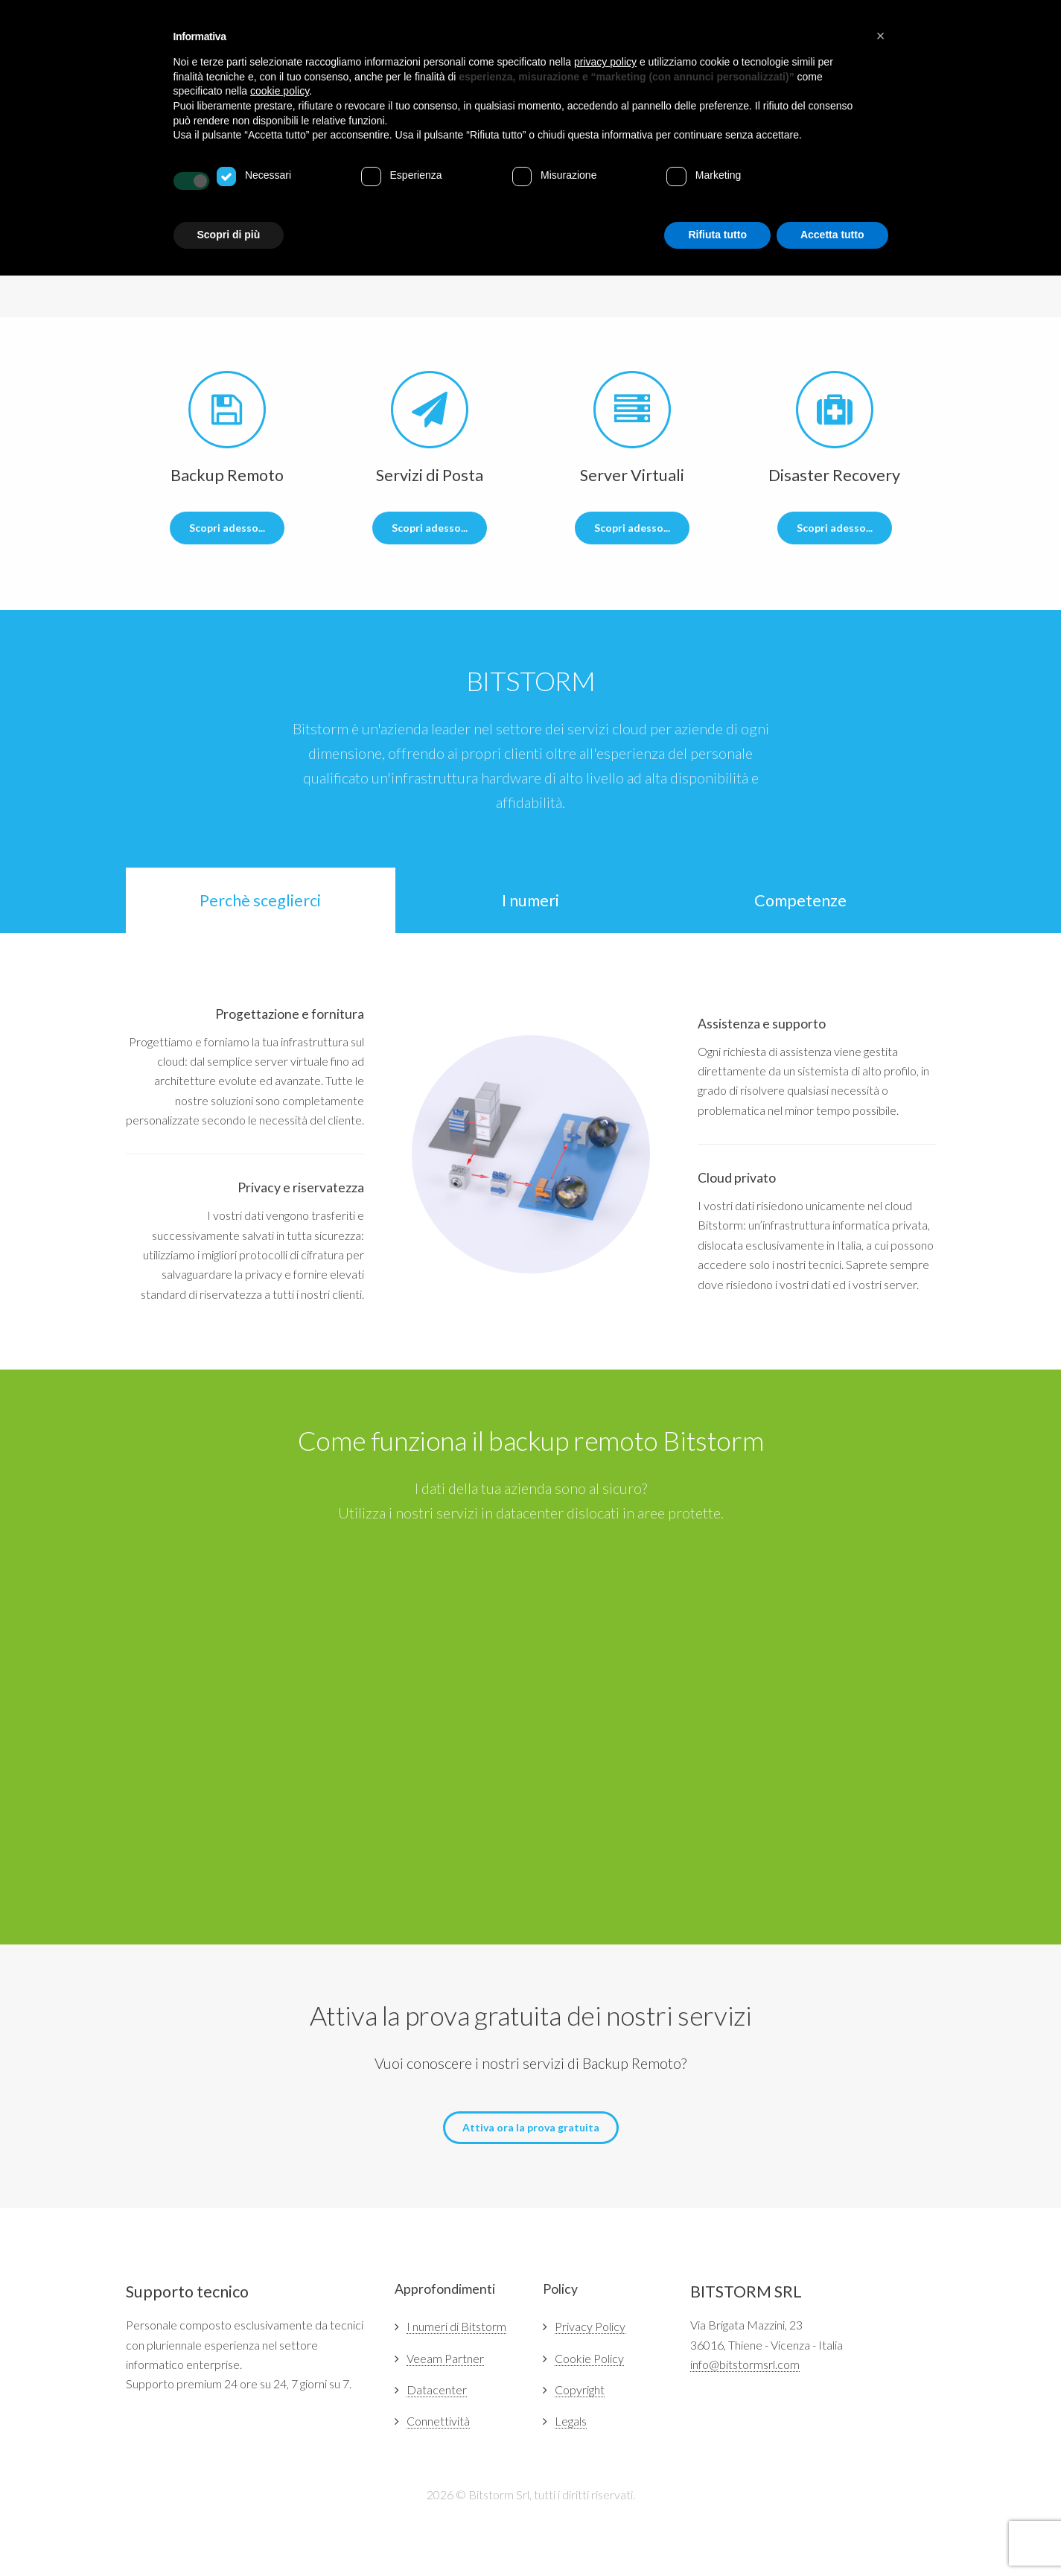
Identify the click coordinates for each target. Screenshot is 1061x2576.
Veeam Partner (445, 2358)
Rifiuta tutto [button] (717, 235)
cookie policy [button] (279, 91)
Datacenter (437, 2389)
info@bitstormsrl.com (745, 2364)
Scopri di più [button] (229, 235)
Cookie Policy (589, 2358)
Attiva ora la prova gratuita (530, 2127)
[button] (881, 36)
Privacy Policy (590, 2326)
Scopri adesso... (227, 527)
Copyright (580, 2389)
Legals (571, 2421)
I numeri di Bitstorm (456, 2326)
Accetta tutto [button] (832, 235)
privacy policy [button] (605, 62)
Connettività (438, 2421)
